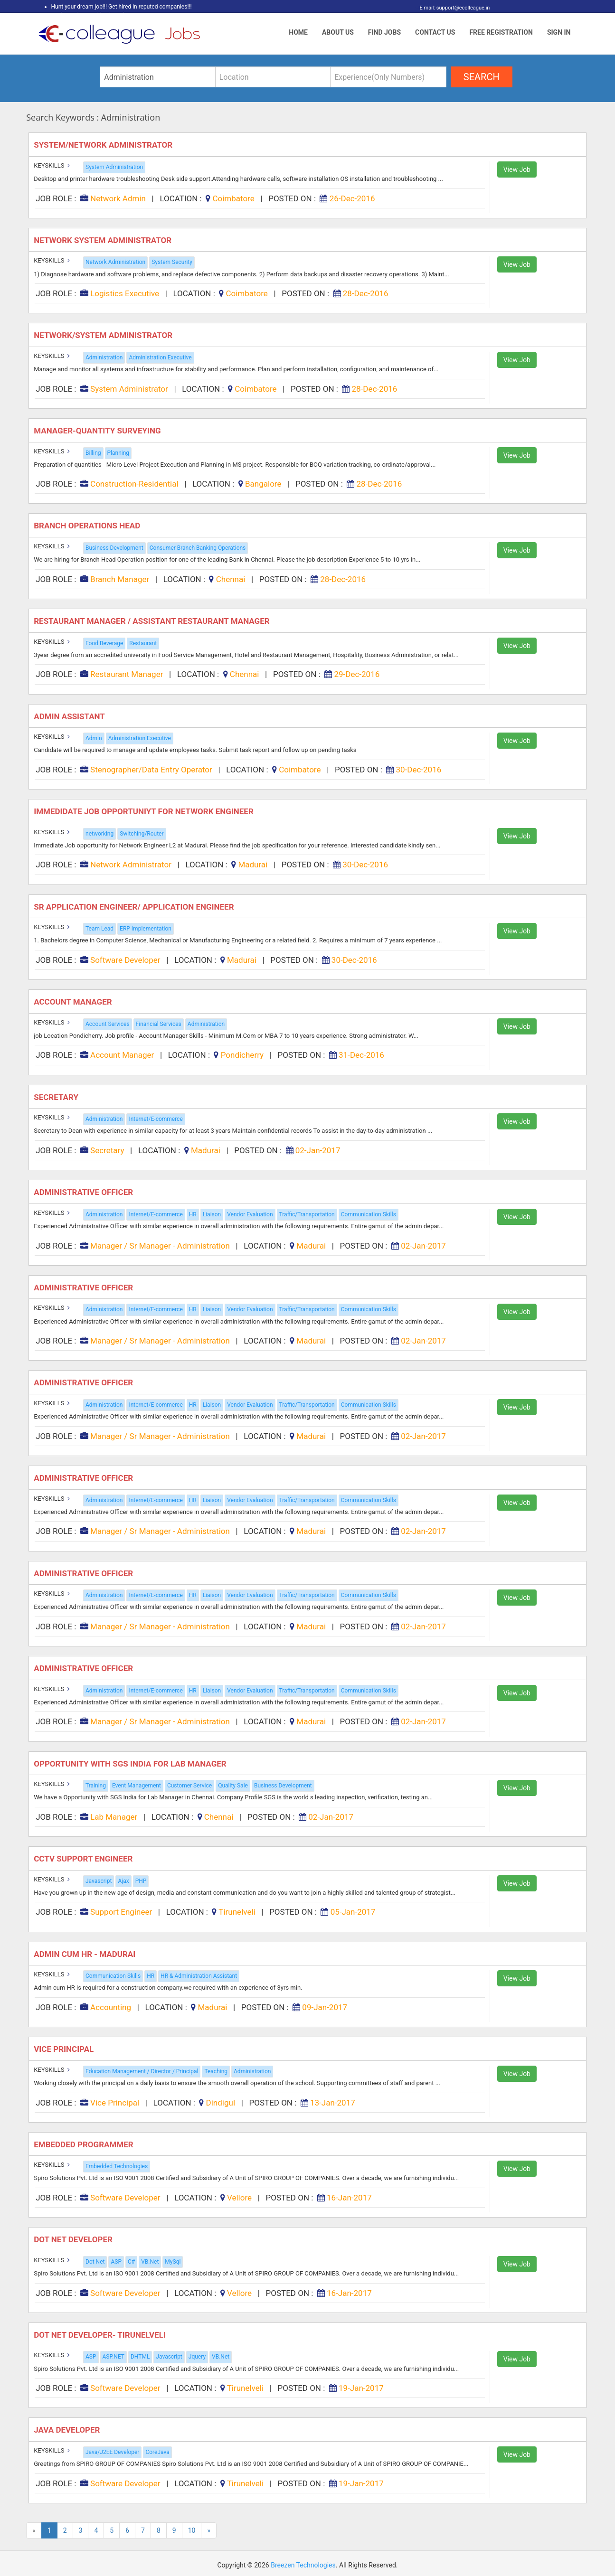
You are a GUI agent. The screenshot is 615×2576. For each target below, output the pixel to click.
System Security (171, 262)
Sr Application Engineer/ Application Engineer (135, 907)
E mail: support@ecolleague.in (452, 8)
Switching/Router (141, 833)
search (482, 77)
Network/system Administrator (104, 335)
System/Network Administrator (105, 145)
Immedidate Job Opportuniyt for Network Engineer (145, 811)
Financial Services (158, 1024)
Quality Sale (233, 1785)
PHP (141, 1881)
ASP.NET (113, 2356)
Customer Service (189, 1785)
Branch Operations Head (88, 525)
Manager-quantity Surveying (98, 430)
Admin (93, 738)
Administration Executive (160, 357)
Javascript (98, 1881)
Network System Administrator (103, 240)
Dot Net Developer (74, 2239)
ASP (116, 2261)
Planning (118, 453)
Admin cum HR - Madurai (85, 1954)
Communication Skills (368, 1214)
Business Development (114, 548)
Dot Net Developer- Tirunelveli (101, 2335)
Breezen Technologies (303, 2565)
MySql (172, 2261)
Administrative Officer (84, 1192)
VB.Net (150, 2261)
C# (131, 2261)
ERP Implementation (145, 928)
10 (192, 2530)
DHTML (140, 2356)
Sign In (559, 32)
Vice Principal (66, 2049)
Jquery (197, 2356)
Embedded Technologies (116, 2166)
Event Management (136, 1785)
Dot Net (94, 2261)
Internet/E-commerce (155, 1119)
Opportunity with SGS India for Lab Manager (131, 1763)
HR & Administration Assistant (199, 1976)
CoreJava (157, 2452)
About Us (338, 32)
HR (193, 1214)
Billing (93, 453)
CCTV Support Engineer (84, 1858)
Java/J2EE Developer (112, 2452)
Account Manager (75, 1001)
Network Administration (115, 262)
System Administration (114, 167)
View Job (516, 169)
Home (298, 32)
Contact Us (435, 32)
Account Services (107, 1024)
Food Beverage (104, 643)
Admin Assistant (71, 716)
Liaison (212, 1214)
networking (99, 833)
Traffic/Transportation (307, 1214)
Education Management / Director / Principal (141, 2071)
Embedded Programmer (84, 2144)
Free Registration (501, 32)
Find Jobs (384, 32)
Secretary (57, 1097)
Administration (104, 357)
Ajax (123, 1881)
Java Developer (68, 2430)
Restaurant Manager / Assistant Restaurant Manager (153, 621)
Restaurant (143, 643)
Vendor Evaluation (250, 1214)
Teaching (215, 2071)
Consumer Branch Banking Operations (198, 548)
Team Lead (99, 928)
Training (95, 1785)
